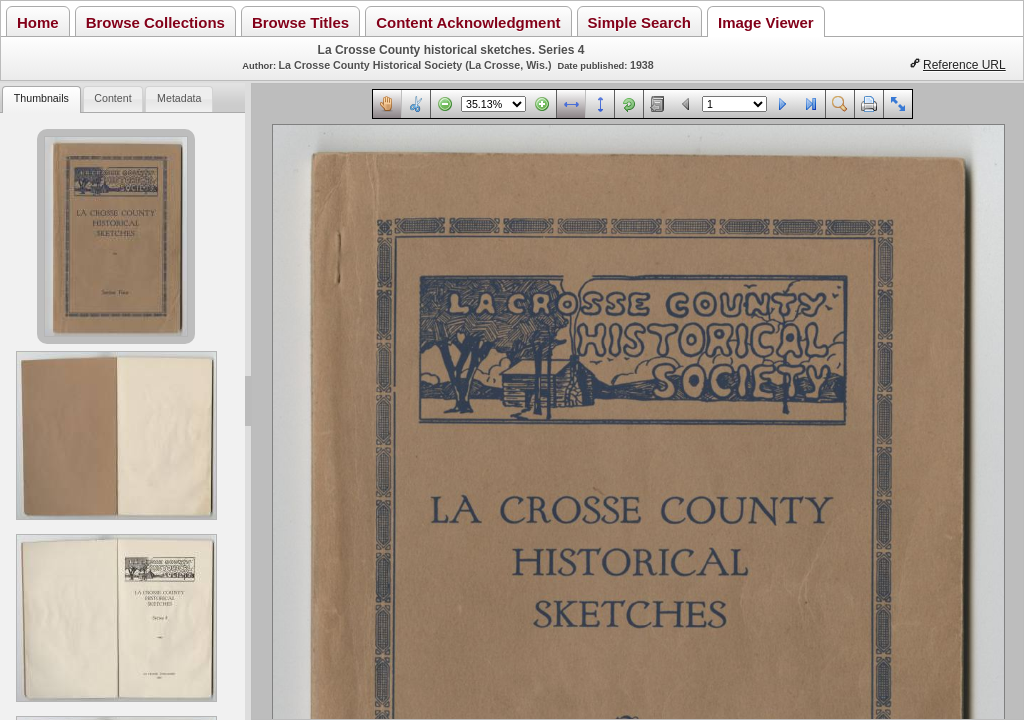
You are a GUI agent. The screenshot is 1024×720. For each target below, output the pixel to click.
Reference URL (964, 65)
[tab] (41, 99)
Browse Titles (300, 22)
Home (38, 22)
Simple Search (639, 22)
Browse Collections (155, 22)
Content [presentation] (112, 98)
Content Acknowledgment (468, 22)
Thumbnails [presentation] (41, 98)
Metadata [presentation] (179, 98)
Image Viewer (766, 22)
